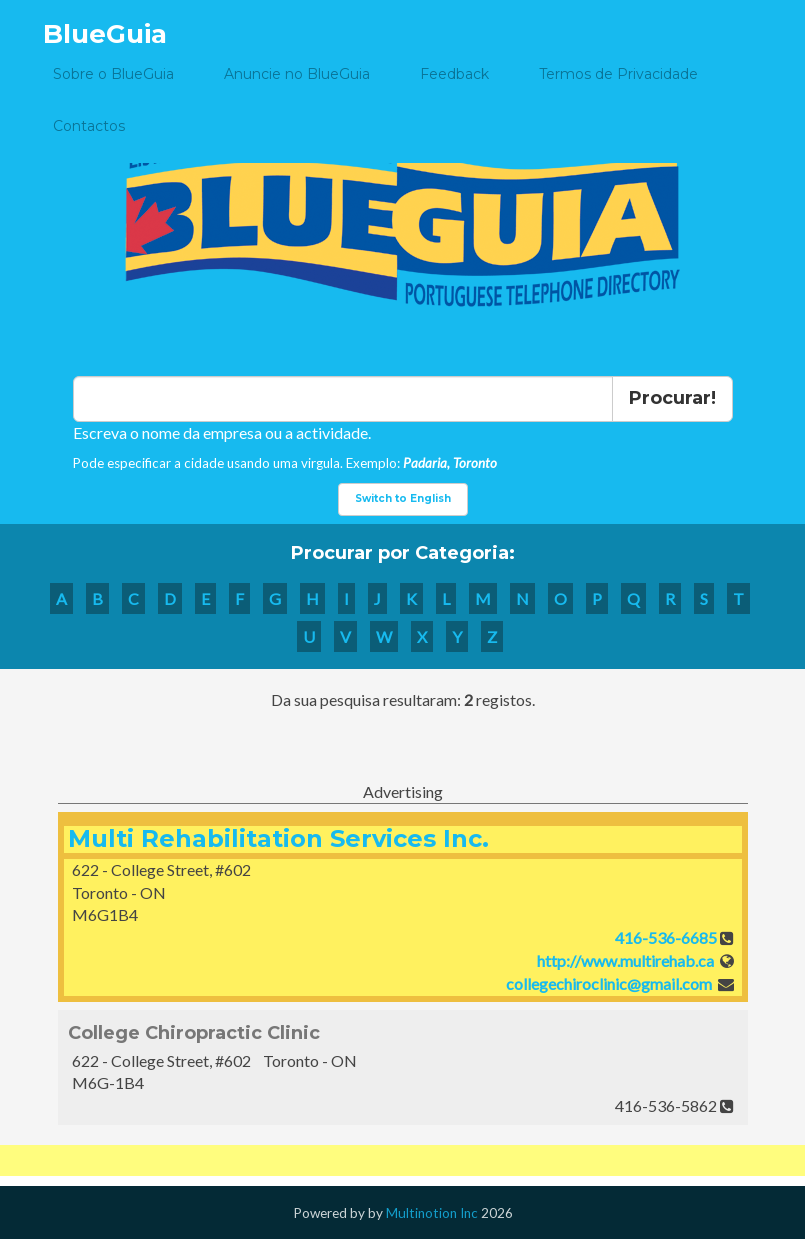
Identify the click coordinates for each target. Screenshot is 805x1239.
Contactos (89, 126)
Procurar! (672, 398)
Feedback (454, 74)
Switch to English (403, 498)
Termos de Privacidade (618, 74)
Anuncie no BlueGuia (297, 74)
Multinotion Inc (432, 1213)
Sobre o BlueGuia (113, 74)
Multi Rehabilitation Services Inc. (278, 838)
